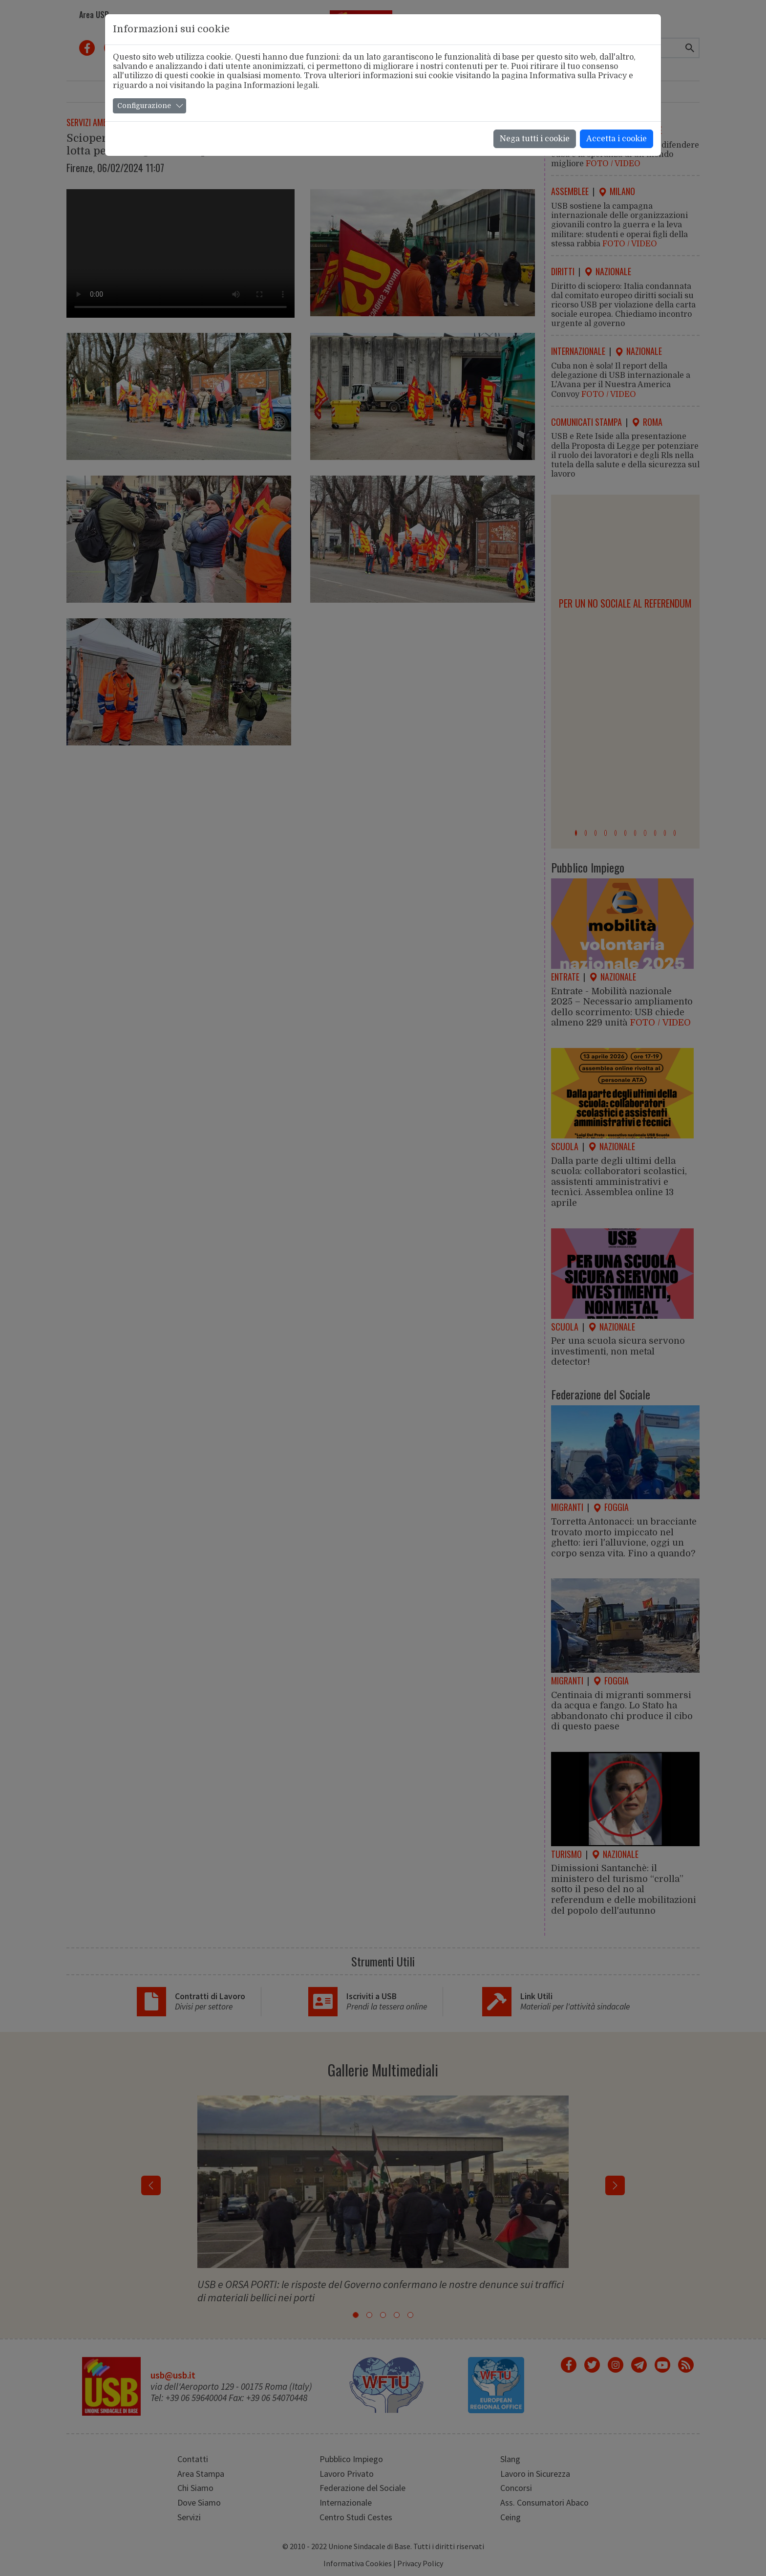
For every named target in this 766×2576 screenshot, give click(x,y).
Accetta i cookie (616, 138)
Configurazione (144, 105)
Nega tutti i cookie (535, 138)
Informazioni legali (281, 85)
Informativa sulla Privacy (578, 75)
